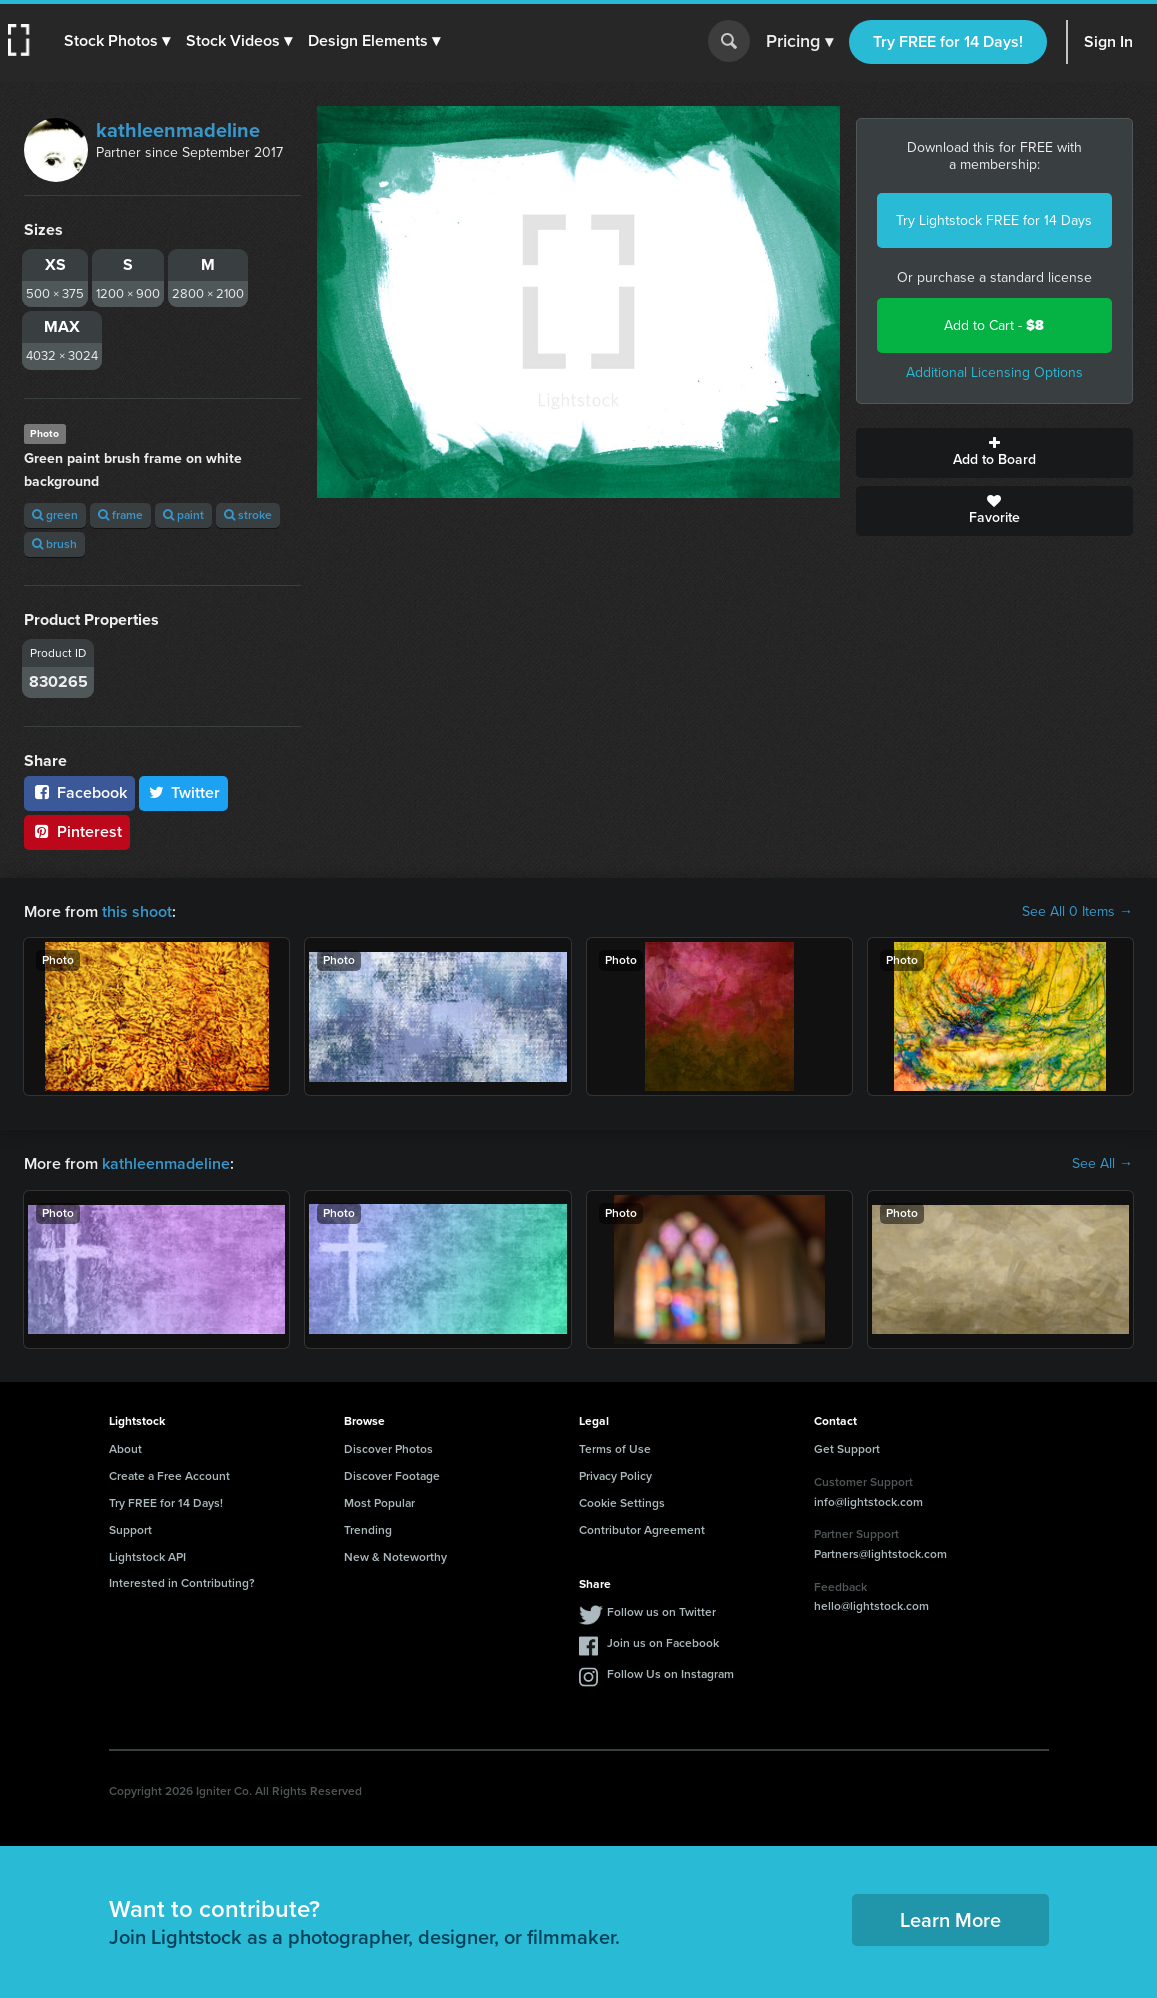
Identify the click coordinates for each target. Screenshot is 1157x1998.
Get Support (847, 1449)
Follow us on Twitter (661, 1612)
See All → (1102, 1164)
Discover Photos (388, 1449)
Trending (368, 1530)
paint (183, 515)
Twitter (184, 792)
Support (130, 1530)
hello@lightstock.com (871, 1606)
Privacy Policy (615, 1476)
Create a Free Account (169, 1476)
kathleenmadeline (178, 130)
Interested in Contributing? (182, 1583)
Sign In (1108, 41)
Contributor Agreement (642, 1530)
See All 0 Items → (1077, 912)
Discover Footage (392, 1476)
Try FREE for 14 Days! (948, 41)
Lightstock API (147, 1557)
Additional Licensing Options (994, 372)
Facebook (79, 792)
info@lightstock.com (868, 1502)
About (125, 1449)
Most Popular (379, 1503)
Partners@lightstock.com (880, 1554)
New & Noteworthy (395, 1557)
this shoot (137, 911)
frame (120, 515)
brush (54, 544)
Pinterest (77, 831)
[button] (117, 41)
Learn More (950, 1920)
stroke (248, 515)
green (55, 515)
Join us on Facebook (663, 1643)
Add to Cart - (994, 325)
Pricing (799, 42)
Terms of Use (615, 1449)
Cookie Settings (622, 1503)
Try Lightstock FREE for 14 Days (994, 220)
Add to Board (994, 453)
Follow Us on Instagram (670, 1674)
